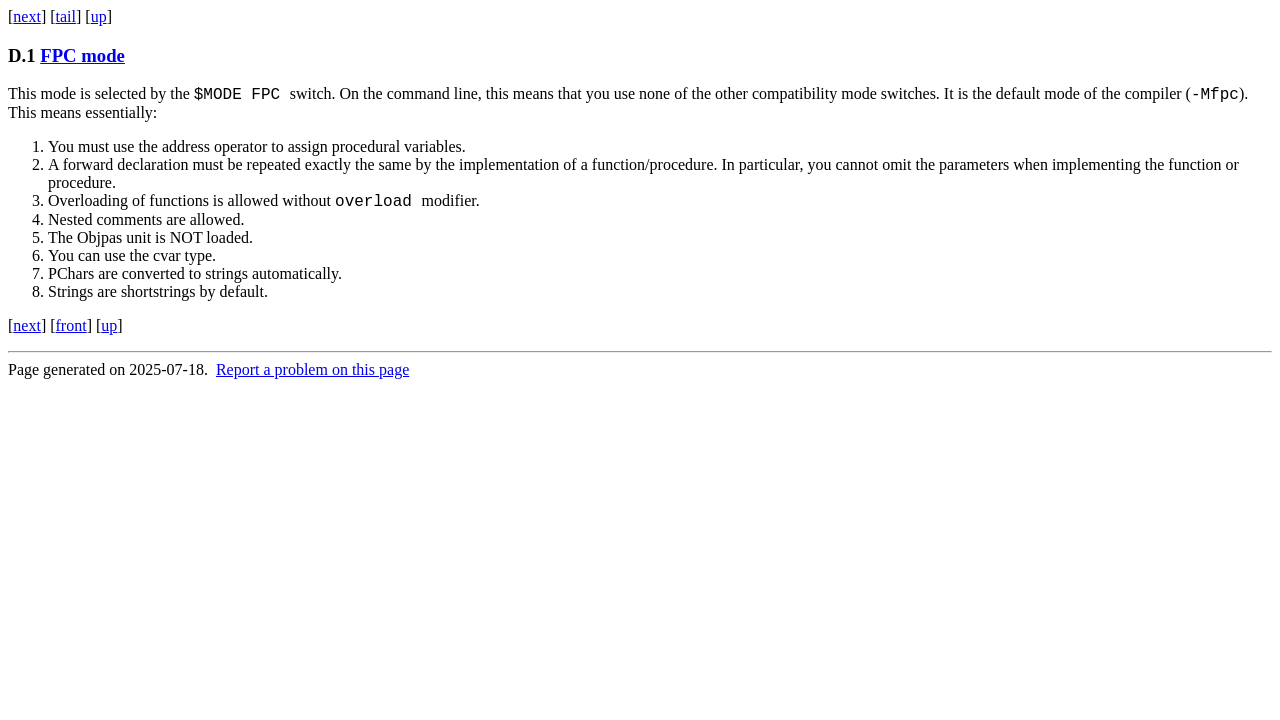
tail (66, 16)
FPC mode (82, 55)
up (99, 16)
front (71, 331)
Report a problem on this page (312, 375)
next (27, 16)
